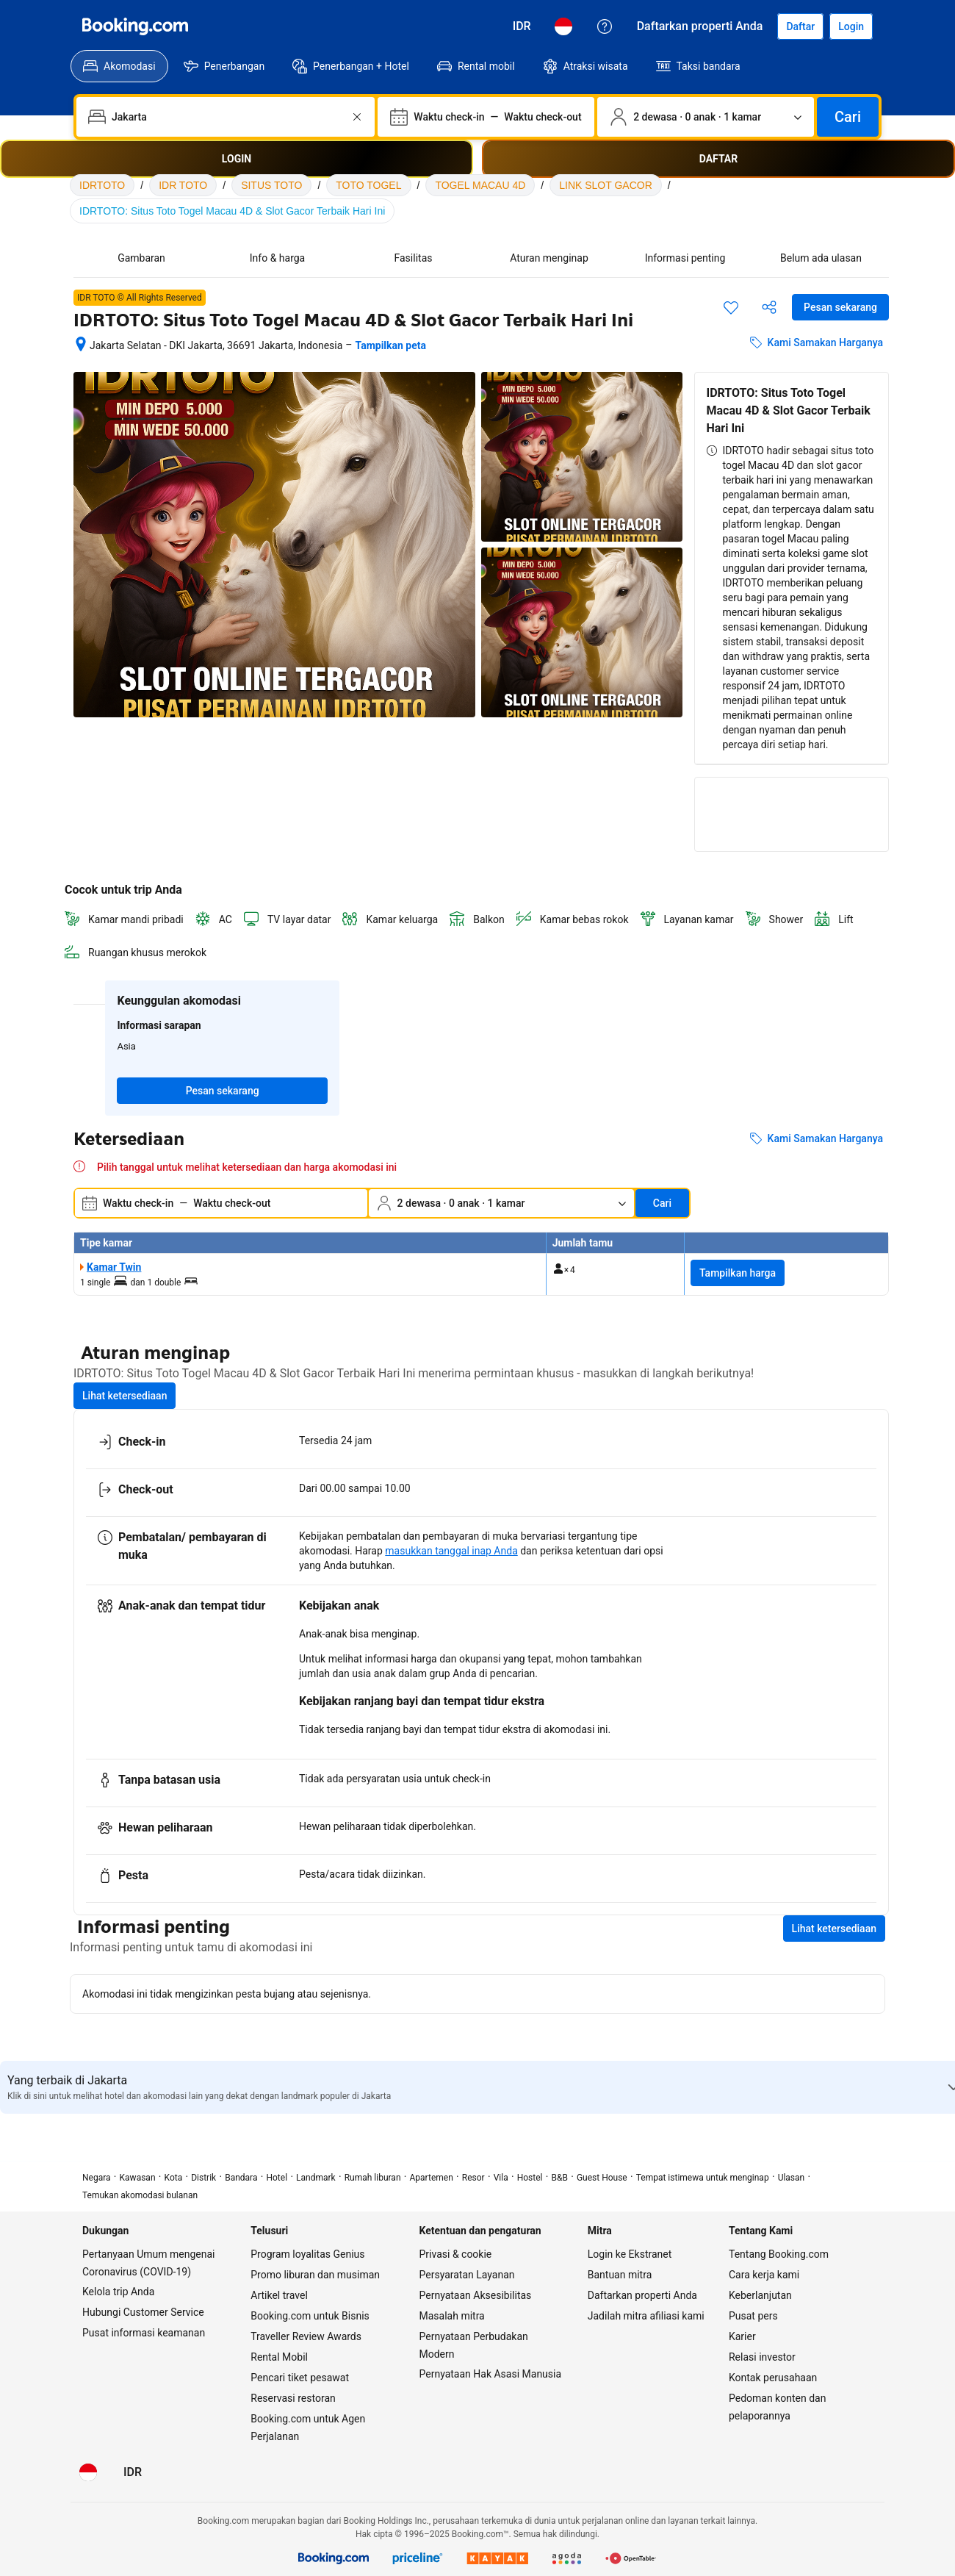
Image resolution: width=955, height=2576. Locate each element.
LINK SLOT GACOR (605, 185)
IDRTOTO (102, 185)
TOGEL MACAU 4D (480, 185)
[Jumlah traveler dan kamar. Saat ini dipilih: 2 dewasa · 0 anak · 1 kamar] (705, 116)
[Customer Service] (604, 26)
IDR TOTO (183, 185)
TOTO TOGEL (368, 185)
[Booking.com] (135, 26)
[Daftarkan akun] (800, 26)
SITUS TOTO (271, 185)
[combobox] (227, 117)
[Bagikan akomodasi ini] (769, 307)
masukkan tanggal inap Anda (451, 1551)
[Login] (851, 26)
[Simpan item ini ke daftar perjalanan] (731, 307)
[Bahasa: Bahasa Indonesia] (563, 26)
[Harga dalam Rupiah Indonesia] (522, 26)
